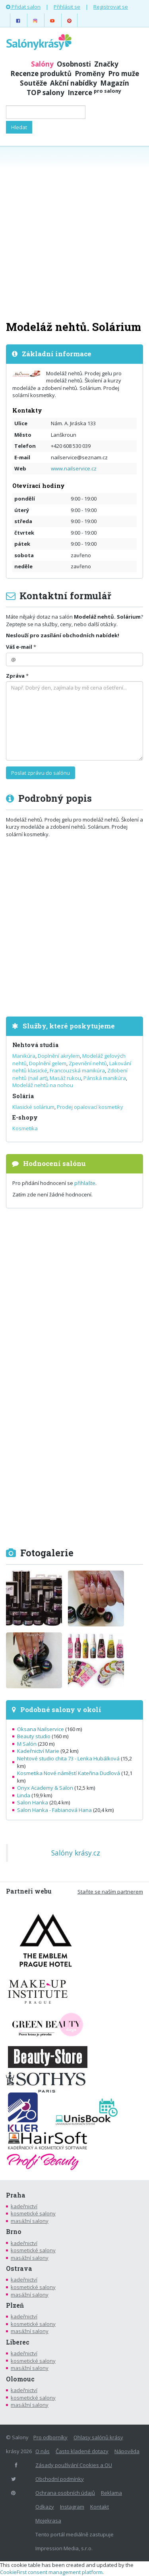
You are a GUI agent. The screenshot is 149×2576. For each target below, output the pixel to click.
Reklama (111, 2492)
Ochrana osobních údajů (65, 2492)
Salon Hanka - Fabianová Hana (54, 1810)
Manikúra (23, 1055)
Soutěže (33, 83)
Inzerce (94, 92)
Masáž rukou (65, 1078)
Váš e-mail (19, 646)
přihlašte (84, 1183)
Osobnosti (74, 64)
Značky (106, 64)
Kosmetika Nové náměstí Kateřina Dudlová (68, 1773)
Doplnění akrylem (59, 1055)
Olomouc (20, 2379)
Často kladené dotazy (82, 2451)
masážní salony (29, 2220)
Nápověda (126, 2451)
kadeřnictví (24, 2206)
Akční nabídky (73, 83)
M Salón (27, 1743)
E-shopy (25, 1117)
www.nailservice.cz (74, 468)
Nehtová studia (35, 1045)
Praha (15, 2195)
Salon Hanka (32, 1802)
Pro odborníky (50, 2437)
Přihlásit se (67, 6)
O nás (42, 2451)
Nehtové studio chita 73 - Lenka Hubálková (68, 1758)
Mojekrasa (48, 2520)
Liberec (17, 2342)
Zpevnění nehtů (88, 1063)
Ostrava (19, 2268)
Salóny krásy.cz (75, 1852)
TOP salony (45, 92)
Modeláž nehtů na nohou (42, 1085)
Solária (23, 1096)
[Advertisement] (74, 232)
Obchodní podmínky (59, 2478)
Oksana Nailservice (40, 1729)
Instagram (72, 2506)
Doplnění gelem (47, 1063)
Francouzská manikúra (77, 1070)
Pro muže (123, 73)
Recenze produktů (41, 73)
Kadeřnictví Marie (38, 1750)
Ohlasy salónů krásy (98, 2437)
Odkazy (44, 2506)
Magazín (114, 83)
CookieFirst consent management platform (51, 2572)
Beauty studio (33, 1736)
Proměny (90, 73)
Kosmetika (25, 1128)
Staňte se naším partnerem (110, 1891)
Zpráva (15, 675)
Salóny (42, 64)
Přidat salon (23, 6)
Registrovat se (110, 6)
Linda (23, 1795)
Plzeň (15, 2305)
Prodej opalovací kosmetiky (90, 1106)
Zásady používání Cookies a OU (73, 2465)
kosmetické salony (33, 2213)
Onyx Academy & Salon (45, 1787)
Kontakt (99, 2506)
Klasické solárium (33, 1106)
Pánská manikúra (104, 1078)
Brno (13, 2232)
